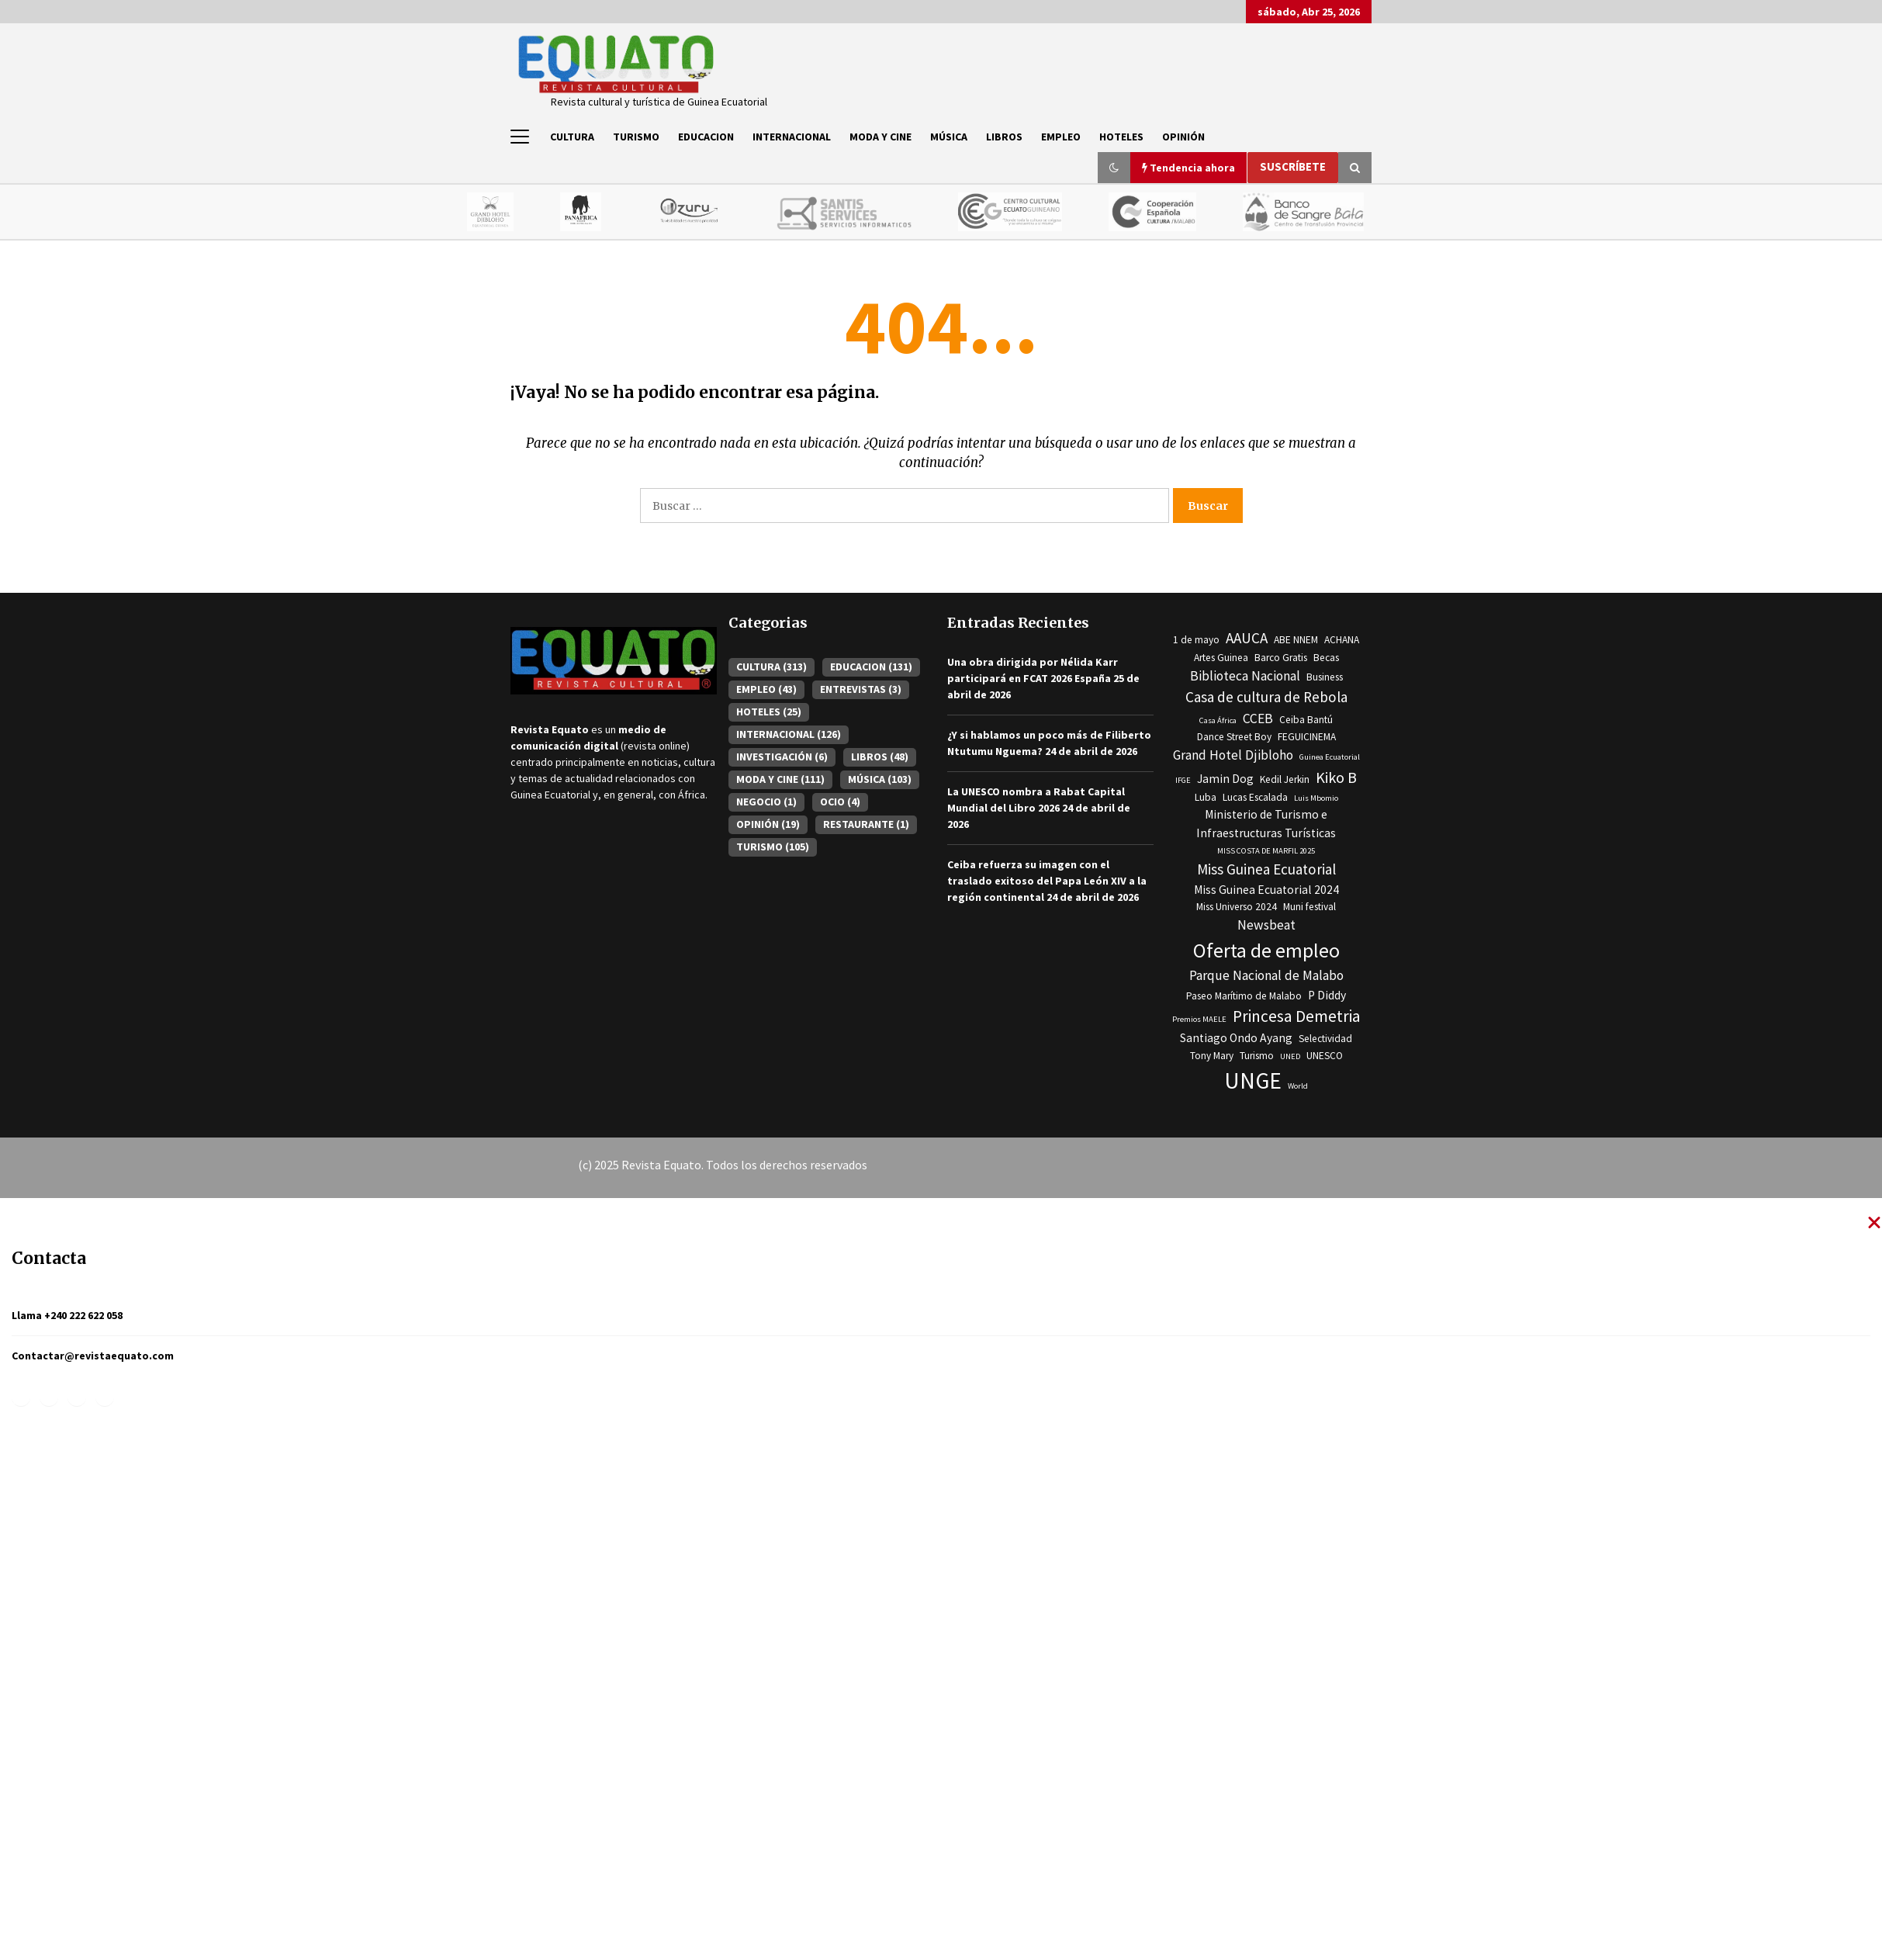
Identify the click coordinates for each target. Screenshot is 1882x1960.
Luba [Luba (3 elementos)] (1205, 797)
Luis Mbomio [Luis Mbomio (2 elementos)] (1316, 798)
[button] (1114, 167)
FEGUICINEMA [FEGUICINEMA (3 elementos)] (1307, 737)
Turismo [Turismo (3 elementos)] (1257, 1055)
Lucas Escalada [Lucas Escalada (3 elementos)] (1255, 797)
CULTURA (572, 137)
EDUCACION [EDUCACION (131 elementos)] (871, 667)
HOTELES (1121, 137)
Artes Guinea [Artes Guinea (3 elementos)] (1221, 657)
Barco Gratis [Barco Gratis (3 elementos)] (1280, 657)
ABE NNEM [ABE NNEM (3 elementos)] (1296, 640)
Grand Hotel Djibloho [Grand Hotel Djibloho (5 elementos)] (1233, 755)
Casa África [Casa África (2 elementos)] (1218, 720)
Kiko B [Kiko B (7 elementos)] (1336, 777)
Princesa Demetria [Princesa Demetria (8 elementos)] (1297, 1016)
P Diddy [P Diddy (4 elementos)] (1327, 995)
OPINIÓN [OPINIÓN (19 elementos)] (768, 824)
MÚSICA (948, 137)
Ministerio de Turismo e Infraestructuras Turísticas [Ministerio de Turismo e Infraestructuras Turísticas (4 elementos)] (1266, 823)
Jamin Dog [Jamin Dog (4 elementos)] (1225, 778)
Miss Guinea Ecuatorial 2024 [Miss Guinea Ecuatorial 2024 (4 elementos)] (1266, 889)
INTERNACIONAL (791, 137)
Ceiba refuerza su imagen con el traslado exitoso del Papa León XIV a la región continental (1047, 880)
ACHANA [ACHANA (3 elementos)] (1341, 640)
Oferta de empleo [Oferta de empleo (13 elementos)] (1266, 950)
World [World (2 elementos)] (1298, 1086)
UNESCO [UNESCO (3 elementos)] (1324, 1055)
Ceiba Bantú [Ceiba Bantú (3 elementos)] (1306, 719)
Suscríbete (1293, 166)
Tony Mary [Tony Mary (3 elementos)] (1211, 1055)
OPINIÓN (1183, 137)
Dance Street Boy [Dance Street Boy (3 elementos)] (1234, 737)
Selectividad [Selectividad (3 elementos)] (1325, 1039)
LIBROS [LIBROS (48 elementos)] (879, 757)
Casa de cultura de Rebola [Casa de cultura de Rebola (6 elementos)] (1266, 697)
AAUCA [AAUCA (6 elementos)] (1247, 638)
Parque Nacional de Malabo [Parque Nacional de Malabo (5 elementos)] (1266, 976)
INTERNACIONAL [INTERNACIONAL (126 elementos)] (788, 734)
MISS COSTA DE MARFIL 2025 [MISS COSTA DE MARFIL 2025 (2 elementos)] (1266, 851)
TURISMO (636, 137)
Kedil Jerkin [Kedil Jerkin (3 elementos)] (1284, 779)
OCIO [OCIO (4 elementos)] (840, 802)
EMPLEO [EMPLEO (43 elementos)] (766, 689)
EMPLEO (1061, 137)
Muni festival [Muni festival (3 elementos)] (1309, 907)
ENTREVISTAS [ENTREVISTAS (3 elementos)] (860, 689)
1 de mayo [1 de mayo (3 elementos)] (1196, 640)
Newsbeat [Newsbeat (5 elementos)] (1266, 925)
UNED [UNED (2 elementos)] (1290, 1056)
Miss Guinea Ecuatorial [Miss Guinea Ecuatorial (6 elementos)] (1266, 869)
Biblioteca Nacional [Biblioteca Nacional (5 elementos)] (1245, 675)
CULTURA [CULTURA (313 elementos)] (771, 667)
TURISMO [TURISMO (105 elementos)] (772, 847)
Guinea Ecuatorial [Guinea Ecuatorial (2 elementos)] (1329, 758)
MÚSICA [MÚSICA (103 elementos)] (880, 779)
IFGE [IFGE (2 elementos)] (1183, 780)
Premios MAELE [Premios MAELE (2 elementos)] (1199, 1019)
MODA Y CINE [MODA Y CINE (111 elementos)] (780, 779)
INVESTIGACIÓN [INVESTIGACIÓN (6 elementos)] (782, 757)
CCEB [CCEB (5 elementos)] (1258, 718)
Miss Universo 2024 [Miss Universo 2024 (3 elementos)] (1236, 907)
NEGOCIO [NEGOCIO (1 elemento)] (766, 802)
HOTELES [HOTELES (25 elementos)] (768, 712)
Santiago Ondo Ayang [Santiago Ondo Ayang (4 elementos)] (1236, 1038)
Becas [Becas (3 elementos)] (1326, 657)
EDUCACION (706, 137)
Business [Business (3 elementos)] (1324, 677)
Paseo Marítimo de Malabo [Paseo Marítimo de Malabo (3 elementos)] (1244, 996)
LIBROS (1004, 137)
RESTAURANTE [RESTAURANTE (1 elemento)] (866, 824)
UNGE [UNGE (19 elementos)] (1253, 1080)
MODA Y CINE (880, 137)
